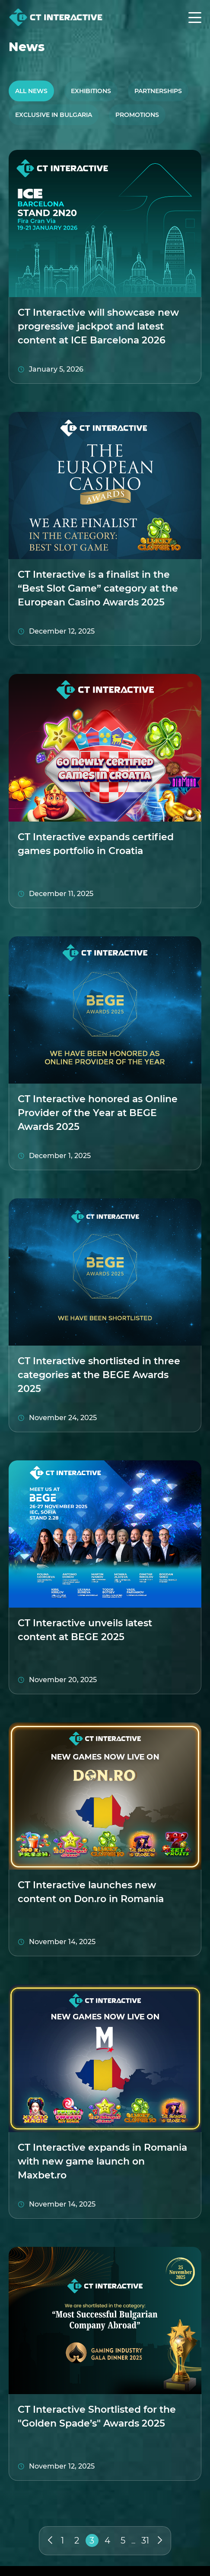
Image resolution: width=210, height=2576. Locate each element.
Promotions (137, 115)
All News (31, 91)
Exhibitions (91, 91)
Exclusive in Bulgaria (53, 115)
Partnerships (158, 91)
